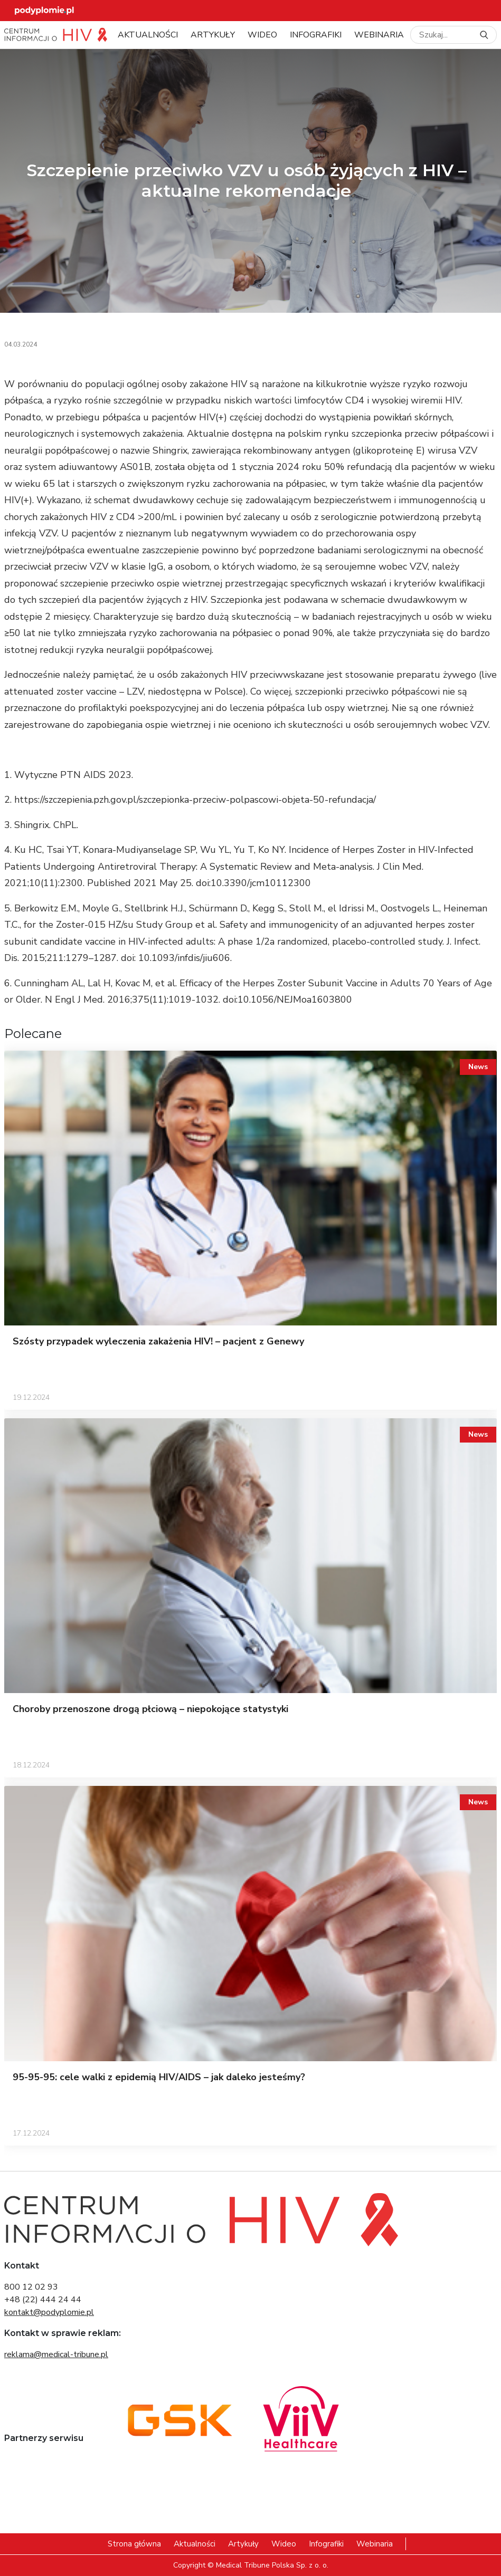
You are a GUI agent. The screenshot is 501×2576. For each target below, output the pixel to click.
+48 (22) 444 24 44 (42, 2299)
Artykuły (213, 35)
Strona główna (134, 2544)
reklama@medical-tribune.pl (56, 2354)
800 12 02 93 (31, 2287)
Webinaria (379, 35)
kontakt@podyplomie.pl (49, 2312)
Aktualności (148, 35)
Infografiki (316, 35)
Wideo (262, 35)
